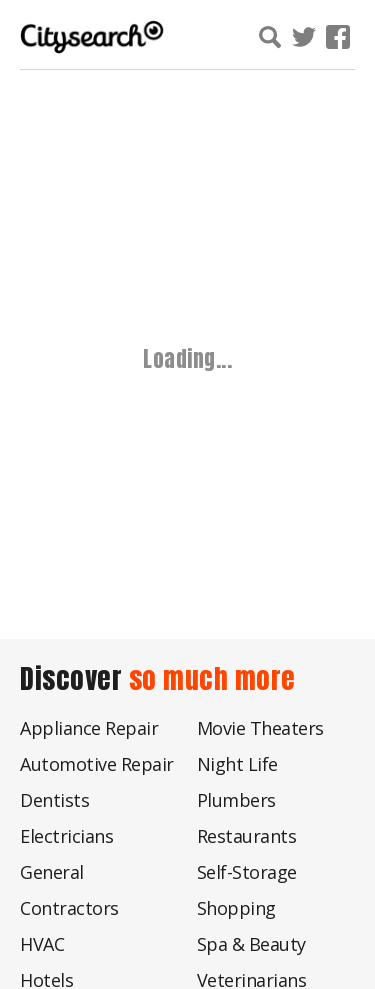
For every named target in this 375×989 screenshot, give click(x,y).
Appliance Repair (89, 728)
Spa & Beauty (251, 944)
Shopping (236, 908)
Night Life (237, 764)
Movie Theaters (260, 728)
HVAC (42, 944)
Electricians (66, 836)
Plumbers (236, 800)
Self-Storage (247, 872)
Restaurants (247, 836)
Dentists (54, 800)
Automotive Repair (97, 764)
